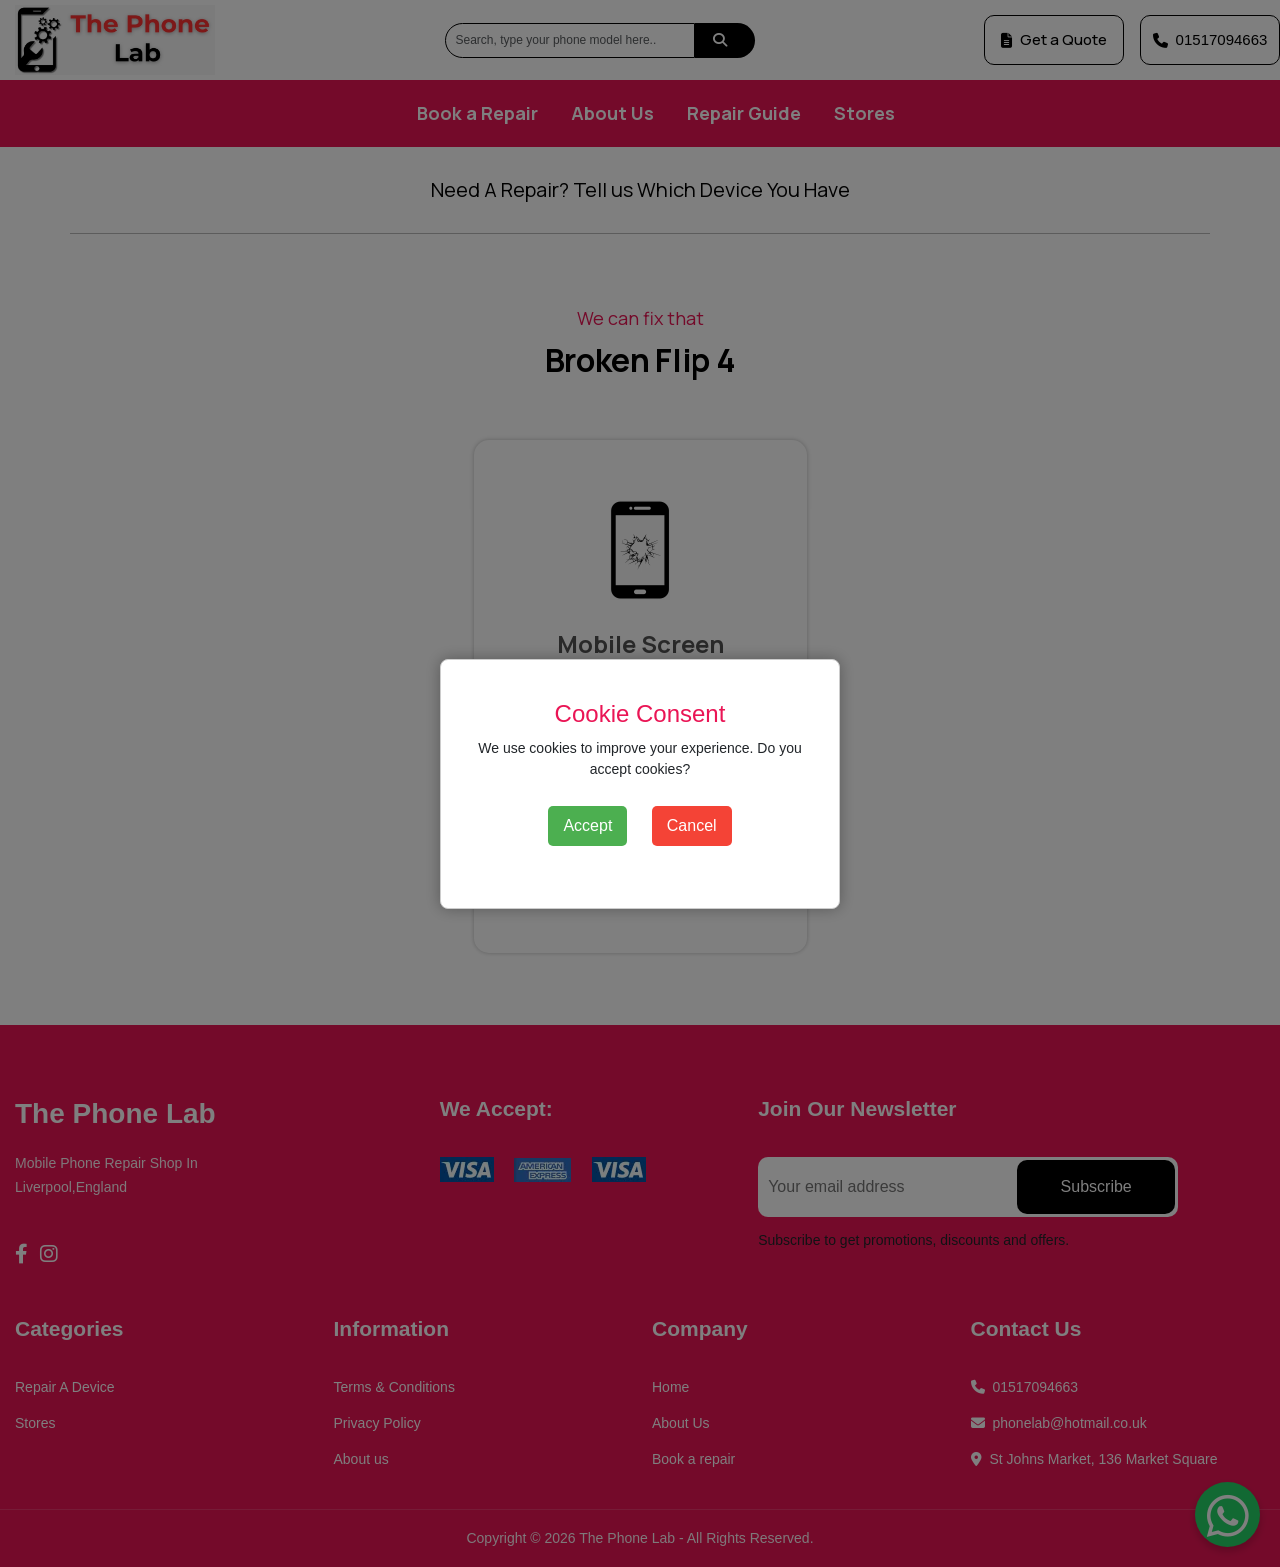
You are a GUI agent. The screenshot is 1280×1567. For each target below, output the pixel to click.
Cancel (692, 825)
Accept (587, 825)
